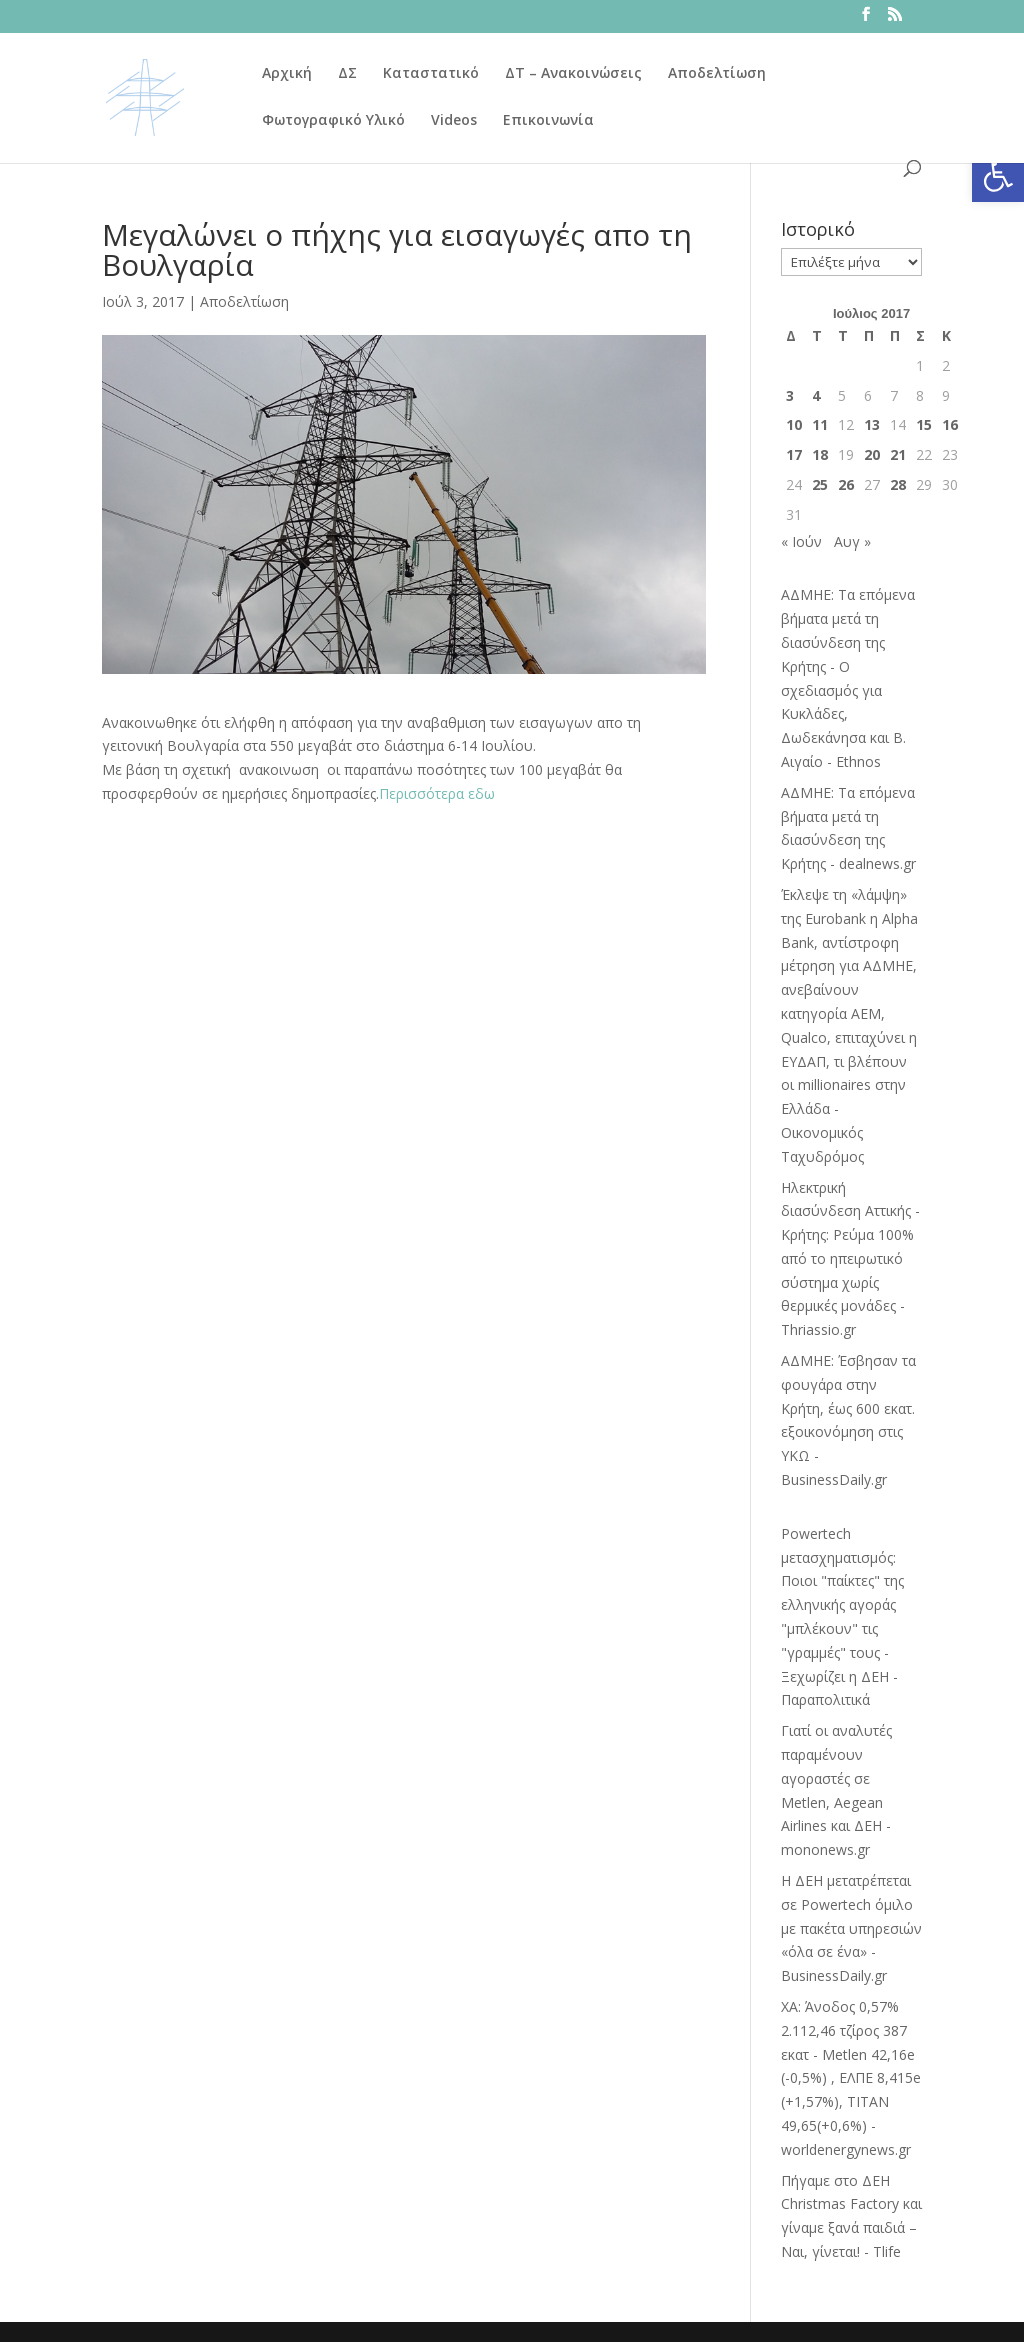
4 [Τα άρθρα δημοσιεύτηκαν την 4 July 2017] (816, 395)
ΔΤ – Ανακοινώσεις (573, 74)
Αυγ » (852, 541)
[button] (998, 176)
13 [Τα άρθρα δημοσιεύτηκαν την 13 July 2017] (872, 424)
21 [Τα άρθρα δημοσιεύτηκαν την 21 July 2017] (898, 454)
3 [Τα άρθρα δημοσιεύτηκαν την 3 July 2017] (790, 395)
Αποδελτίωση (717, 74)
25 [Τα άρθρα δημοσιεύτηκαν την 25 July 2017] (820, 484)
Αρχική (287, 74)
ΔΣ (347, 74)
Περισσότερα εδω (437, 793)
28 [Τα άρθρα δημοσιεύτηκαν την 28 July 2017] (898, 484)
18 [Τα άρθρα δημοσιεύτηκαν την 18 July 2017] (820, 454)
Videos (454, 121)
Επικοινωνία (548, 121)
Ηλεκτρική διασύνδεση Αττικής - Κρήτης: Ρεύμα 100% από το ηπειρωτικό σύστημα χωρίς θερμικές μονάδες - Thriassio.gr (850, 1259)
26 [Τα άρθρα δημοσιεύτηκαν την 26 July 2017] (846, 484)
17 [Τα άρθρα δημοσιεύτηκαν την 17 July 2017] (794, 454)
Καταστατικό (431, 74)
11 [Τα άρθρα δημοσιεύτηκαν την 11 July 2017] (820, 424)
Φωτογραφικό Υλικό (333, 121)
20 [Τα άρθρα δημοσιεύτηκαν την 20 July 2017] (872, 454)
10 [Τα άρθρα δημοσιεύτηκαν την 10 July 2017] (794, 424)
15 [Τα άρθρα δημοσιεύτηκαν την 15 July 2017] (924, 424)
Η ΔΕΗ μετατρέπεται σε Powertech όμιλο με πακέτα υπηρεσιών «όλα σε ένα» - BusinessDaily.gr (851, 1928)
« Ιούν (801, 541)
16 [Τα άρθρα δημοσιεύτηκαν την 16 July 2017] (950, 424)
